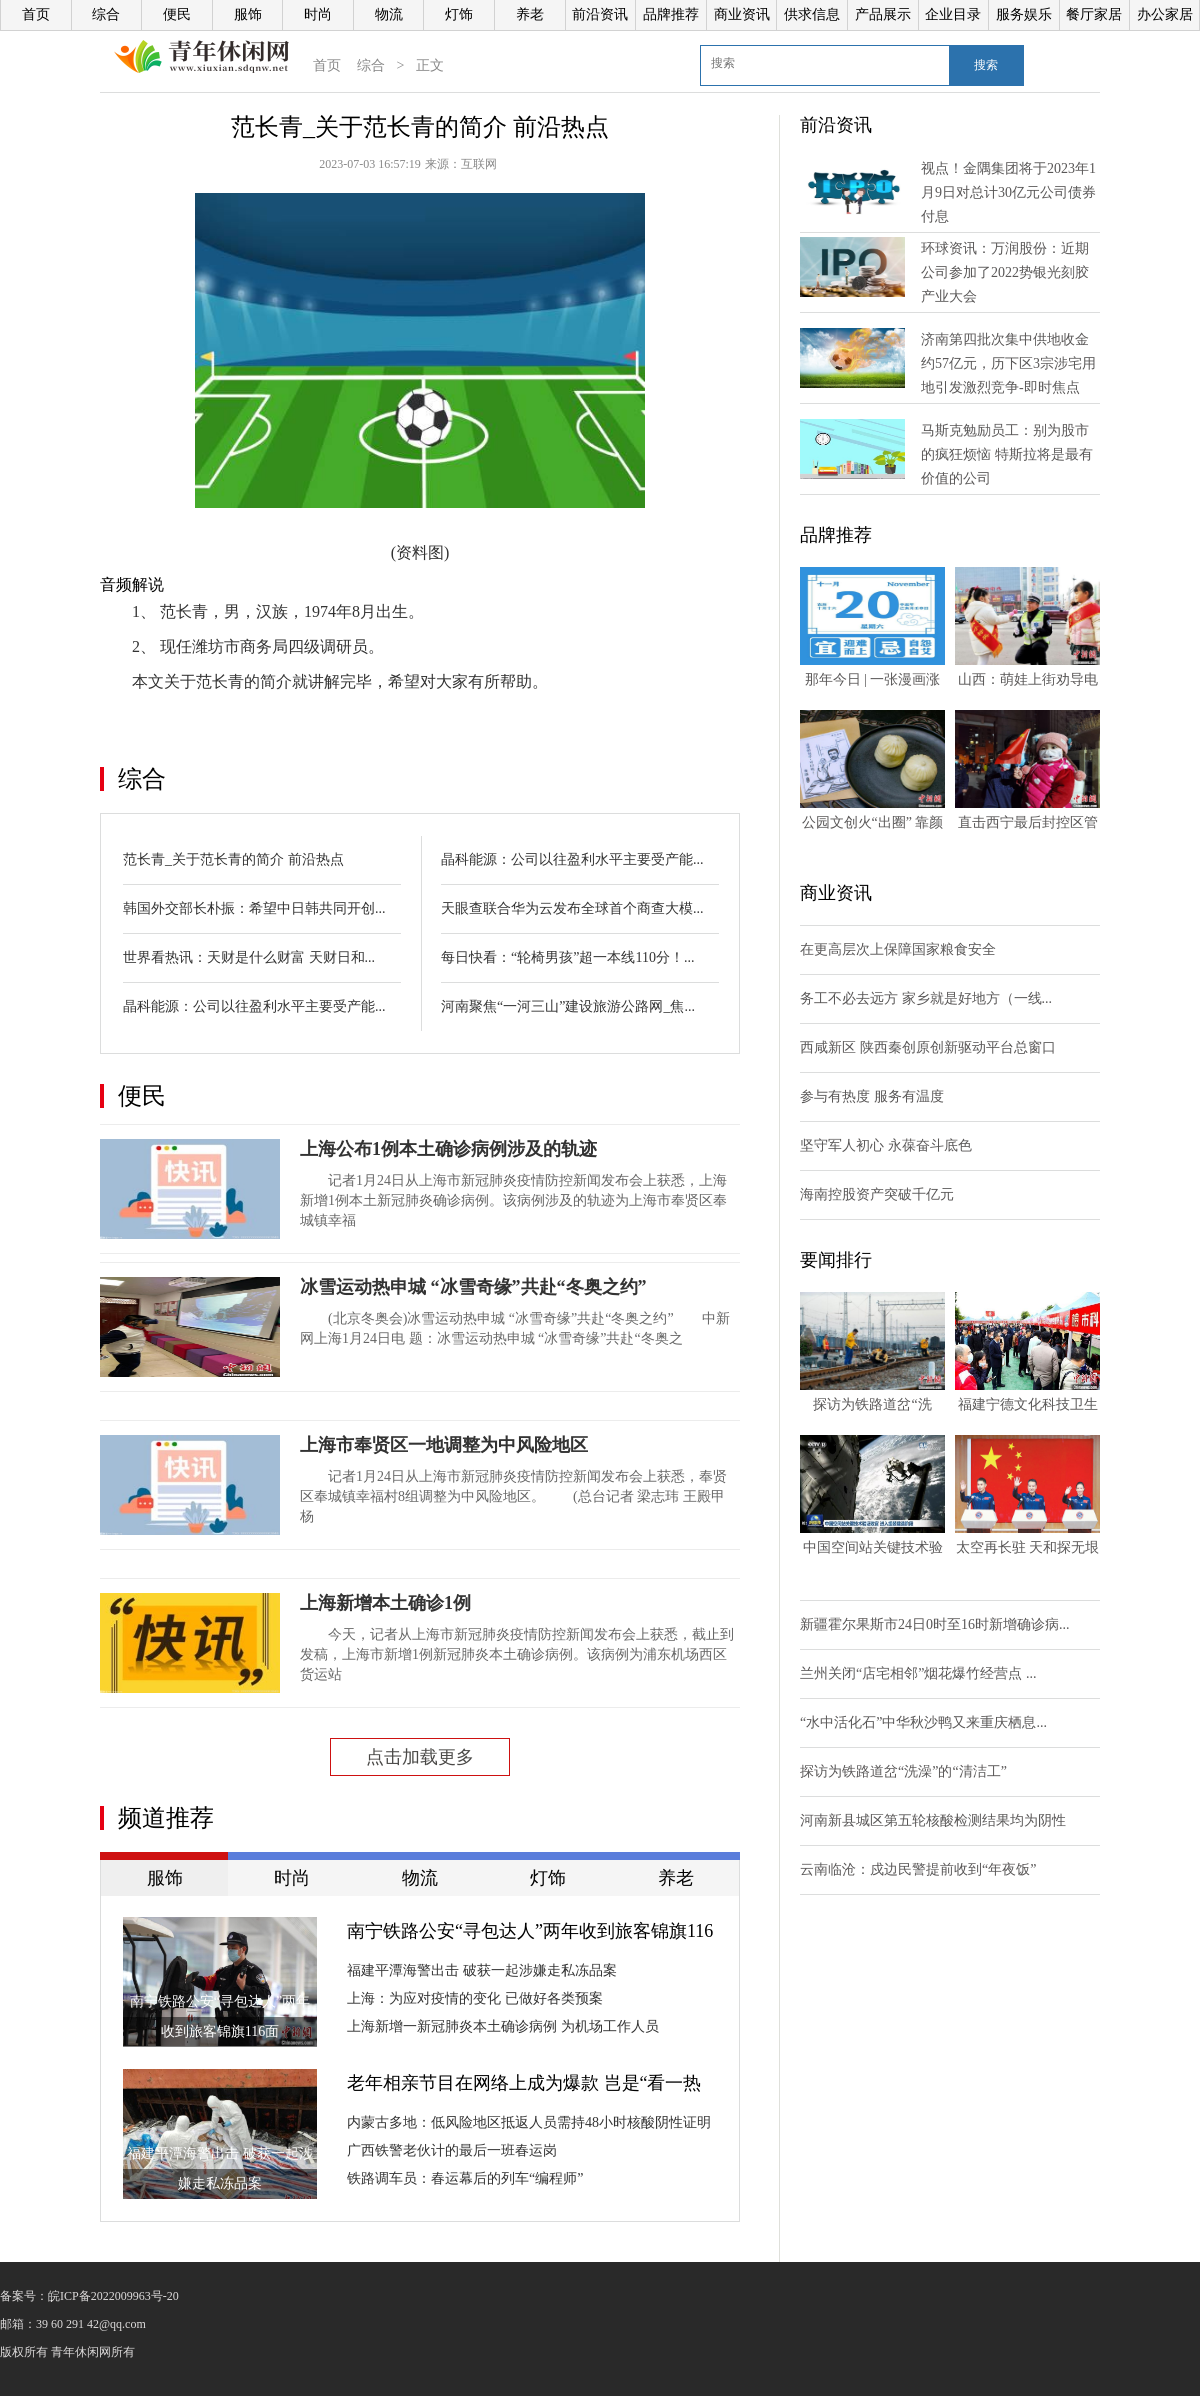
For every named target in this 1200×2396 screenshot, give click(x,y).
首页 (36, 14)
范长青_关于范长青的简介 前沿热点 (233, 859)
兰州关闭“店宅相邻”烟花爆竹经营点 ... (918, 1673)
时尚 (318, 14)
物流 (389, 14)
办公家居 (1165, 14)
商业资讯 (742, 14)
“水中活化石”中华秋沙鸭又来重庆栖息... (923, 1722)
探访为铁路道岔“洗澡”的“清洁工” (903, 1771)
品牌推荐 (671, 14)
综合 (106, 14)
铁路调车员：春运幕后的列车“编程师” (465, 2178)
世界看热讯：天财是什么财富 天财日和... (249, 957)
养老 (530, 14)
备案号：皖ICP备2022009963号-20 (89, 2296)
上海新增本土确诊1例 (385, 1603)
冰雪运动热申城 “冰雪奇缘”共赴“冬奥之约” (473, 1287)
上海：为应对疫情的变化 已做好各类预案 (475, 1998)
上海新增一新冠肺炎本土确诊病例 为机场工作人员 (503, 2026)
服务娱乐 (1024, 14)
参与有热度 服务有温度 (872, 1096)
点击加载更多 (420, 1757)
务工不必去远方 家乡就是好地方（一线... (926, 998)
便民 (177, 14)
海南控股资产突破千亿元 (877, 1194)
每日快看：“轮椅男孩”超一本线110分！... (567, 957)
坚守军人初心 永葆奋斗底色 (886, 1145)
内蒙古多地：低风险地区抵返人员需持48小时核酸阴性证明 (529, 2122)
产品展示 (883, 14)
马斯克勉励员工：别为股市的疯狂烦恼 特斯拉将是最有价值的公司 (1007, 454)
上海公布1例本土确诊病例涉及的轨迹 (448, 1149)
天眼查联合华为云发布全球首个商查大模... (572, 908)
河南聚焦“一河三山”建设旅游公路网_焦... (568, 1006)
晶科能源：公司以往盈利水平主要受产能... (254, 1006)
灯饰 (459, 14)
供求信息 (812, 14)
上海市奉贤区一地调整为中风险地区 (444, 1445)
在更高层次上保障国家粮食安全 (898, 949)
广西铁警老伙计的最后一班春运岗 (452, 2150)
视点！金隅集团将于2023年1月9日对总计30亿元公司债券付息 (1008, 192)
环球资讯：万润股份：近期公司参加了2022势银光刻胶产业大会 (1005, 272)
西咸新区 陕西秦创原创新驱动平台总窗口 (928, 1047)
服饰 (248, 14)
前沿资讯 (600, 14)
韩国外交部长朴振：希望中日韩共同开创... (254, 908)
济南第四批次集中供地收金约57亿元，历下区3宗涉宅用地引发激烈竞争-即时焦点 (1008, 363)
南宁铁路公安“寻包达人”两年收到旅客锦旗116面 (530, 1933)
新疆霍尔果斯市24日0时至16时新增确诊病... (935, 1624)
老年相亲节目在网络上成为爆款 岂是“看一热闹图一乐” (524, 2085)
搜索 (986, 65)
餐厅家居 (1094, 14)
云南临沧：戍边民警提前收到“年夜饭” (918, 1869)
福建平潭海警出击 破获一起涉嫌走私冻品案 (482, 1970)
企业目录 (953, 14)
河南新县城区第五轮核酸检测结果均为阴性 (933, 1820)
